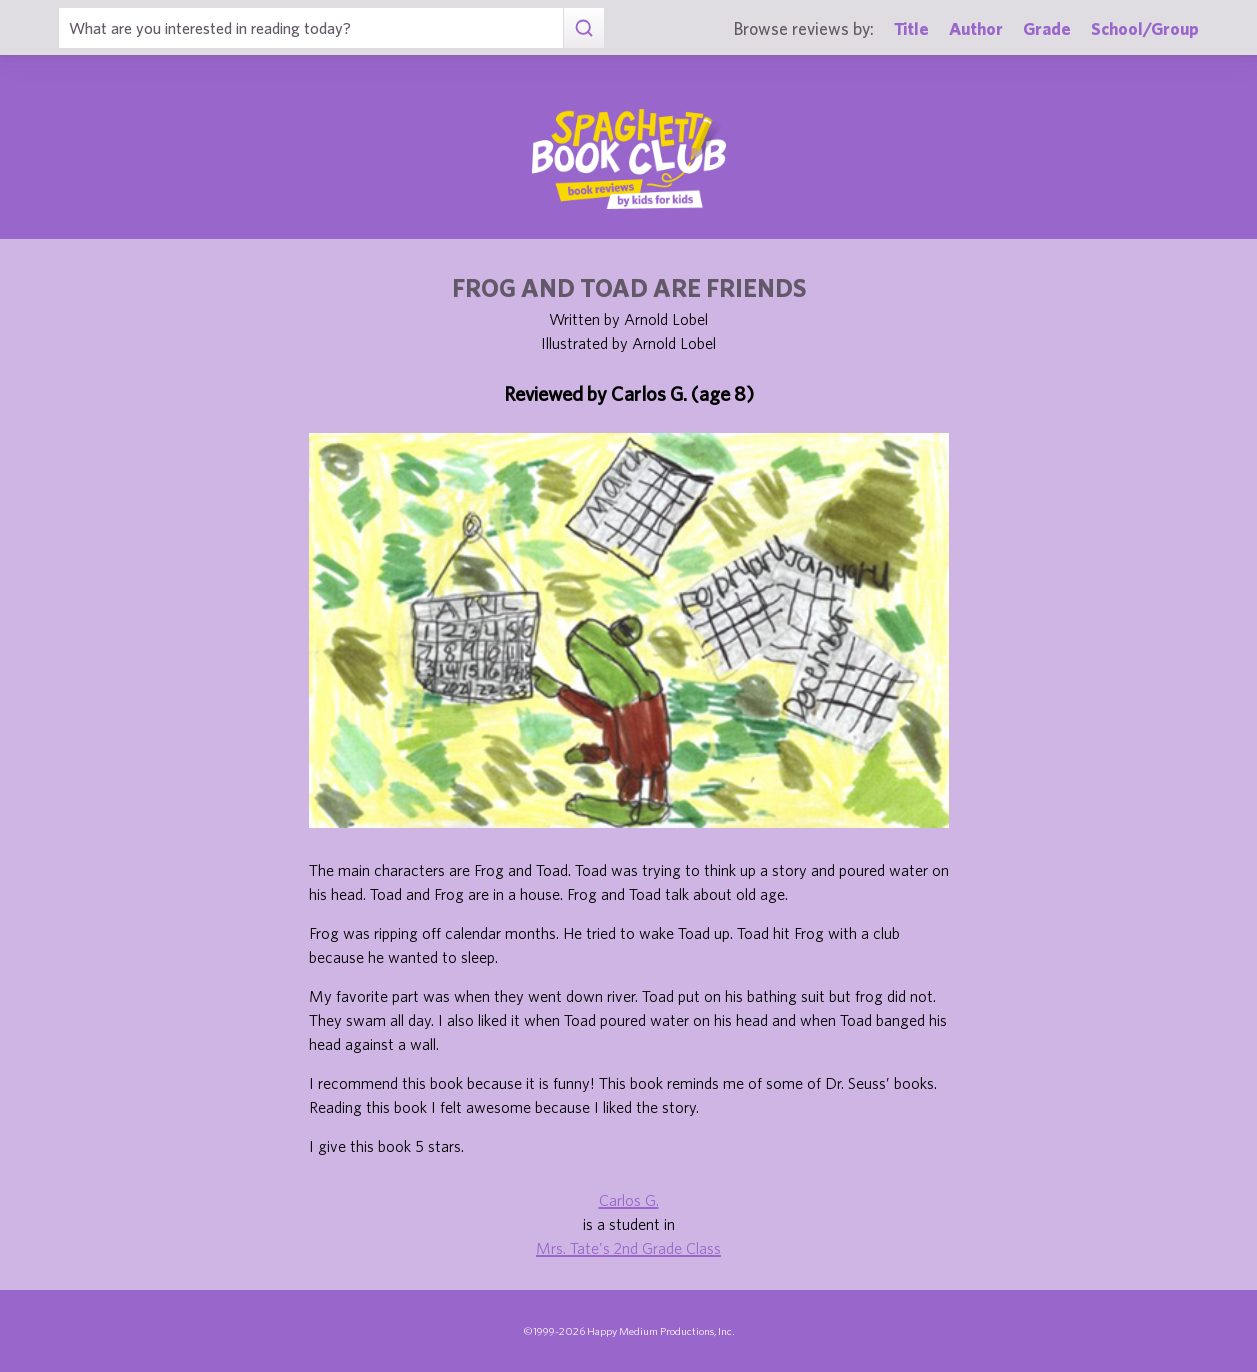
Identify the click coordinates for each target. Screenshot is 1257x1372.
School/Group (1145, 28)
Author (976, 28)
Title (911, 28)
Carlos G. (629, 1200)
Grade (1047, 28)
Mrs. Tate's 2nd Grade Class (628, 1248)
